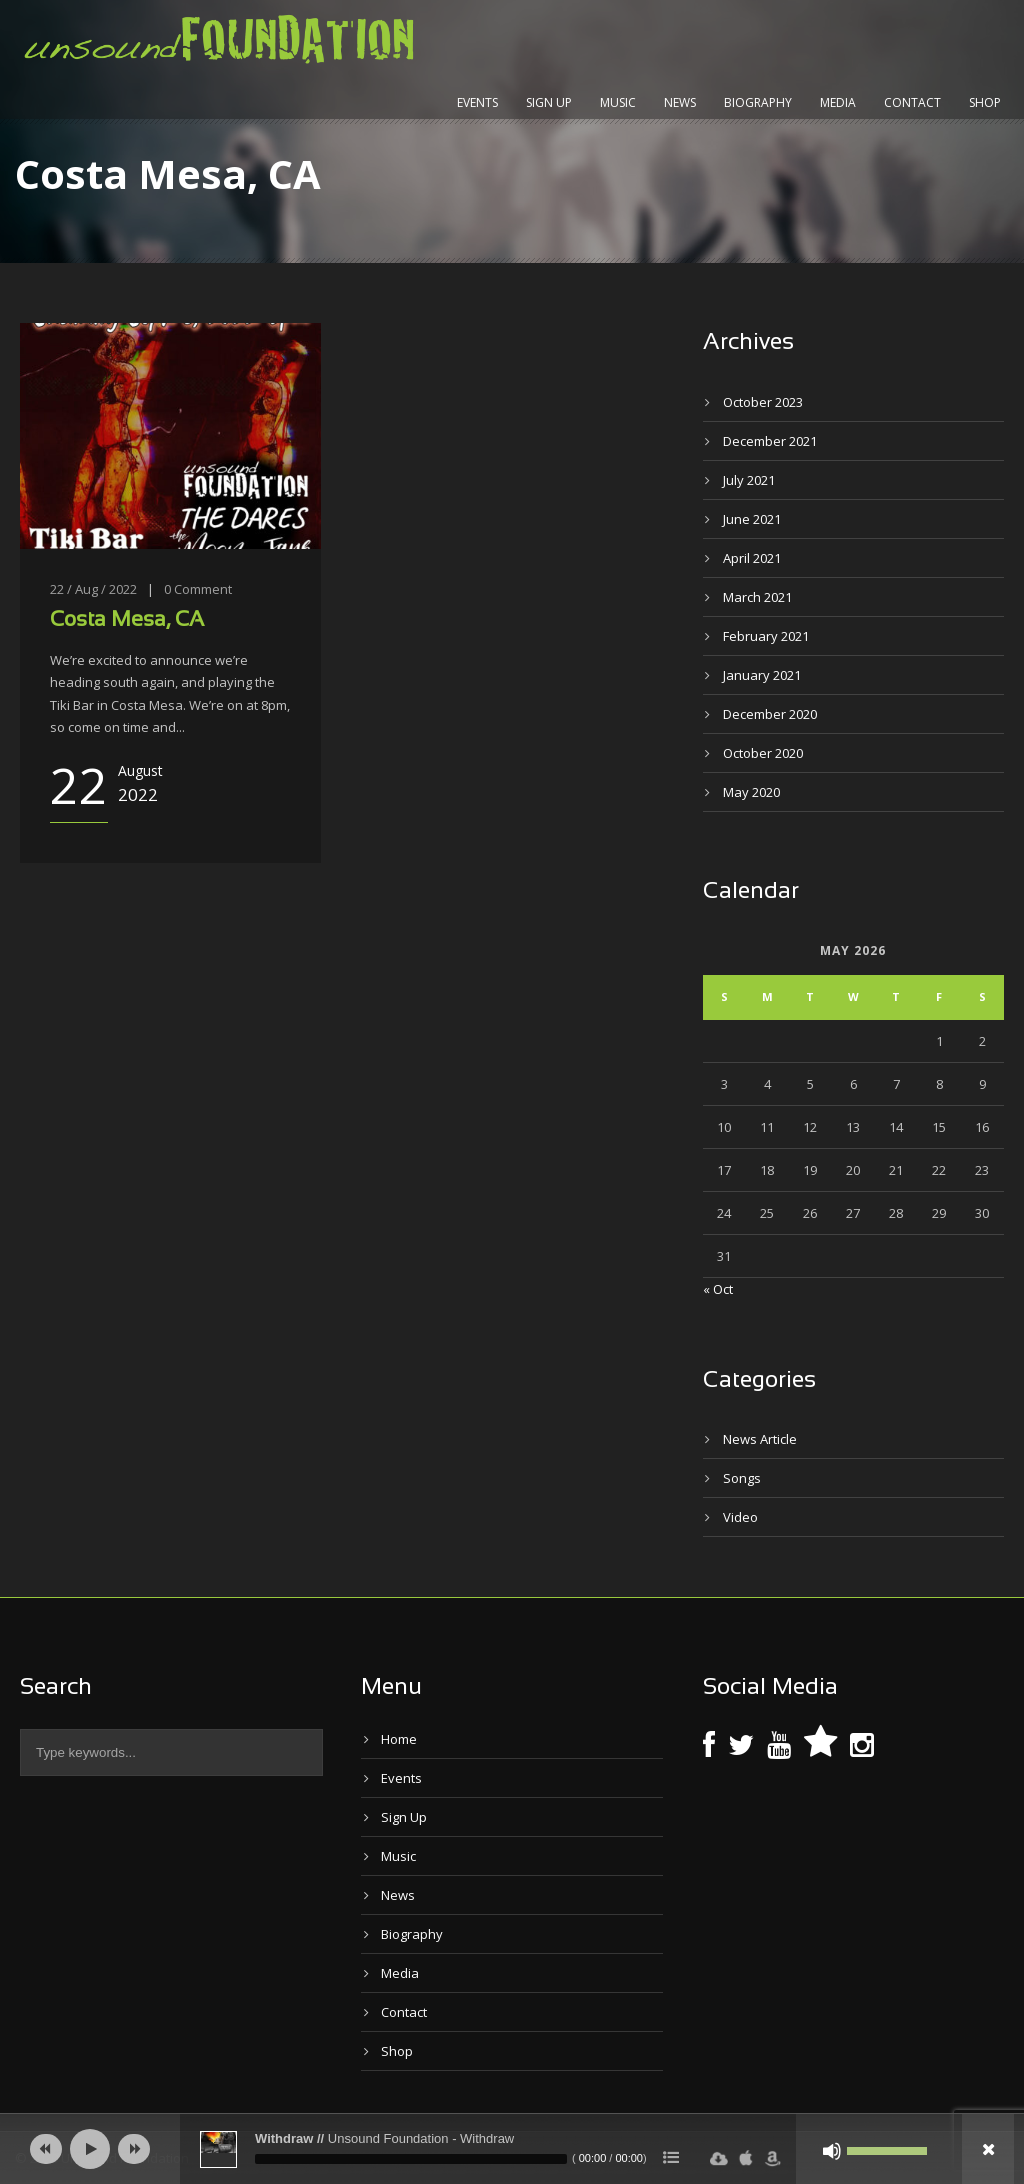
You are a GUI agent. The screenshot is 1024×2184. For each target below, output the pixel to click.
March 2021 (757, 597)
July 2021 (749, 480)
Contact (912, 102)
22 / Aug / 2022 (93, 589)
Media (838, 102)
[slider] (411, 2159)
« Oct (718, 1289)
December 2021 (770, 441)
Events (477, 102)
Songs (742, 1478)
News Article (760, 1439)
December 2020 (770, 714)
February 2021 (766, 636)
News (680, 102)
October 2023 (763, 402)
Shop (985, 102)
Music (618, 102)
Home (399, 1739)
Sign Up (549, 102)
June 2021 (752, 519)
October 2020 (763, 753)
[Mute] (832, 2151)
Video (740, 1517)
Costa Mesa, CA (127, 620)
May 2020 (751, 792)
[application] (512, 2149)
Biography (758, 102)
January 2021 (762, 675)
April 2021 (752, 558)
